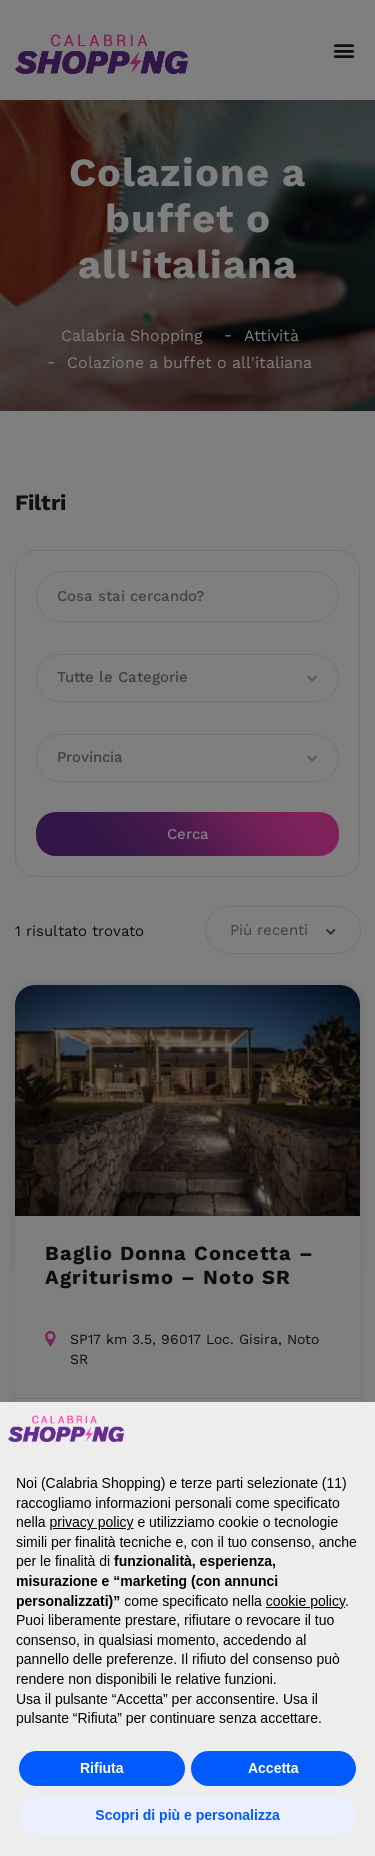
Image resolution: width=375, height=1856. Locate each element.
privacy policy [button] (91, 1522)
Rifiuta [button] (102, 1768)
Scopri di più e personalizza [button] (187, 1815)
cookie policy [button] (305, 1601)
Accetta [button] (273, 1768)
